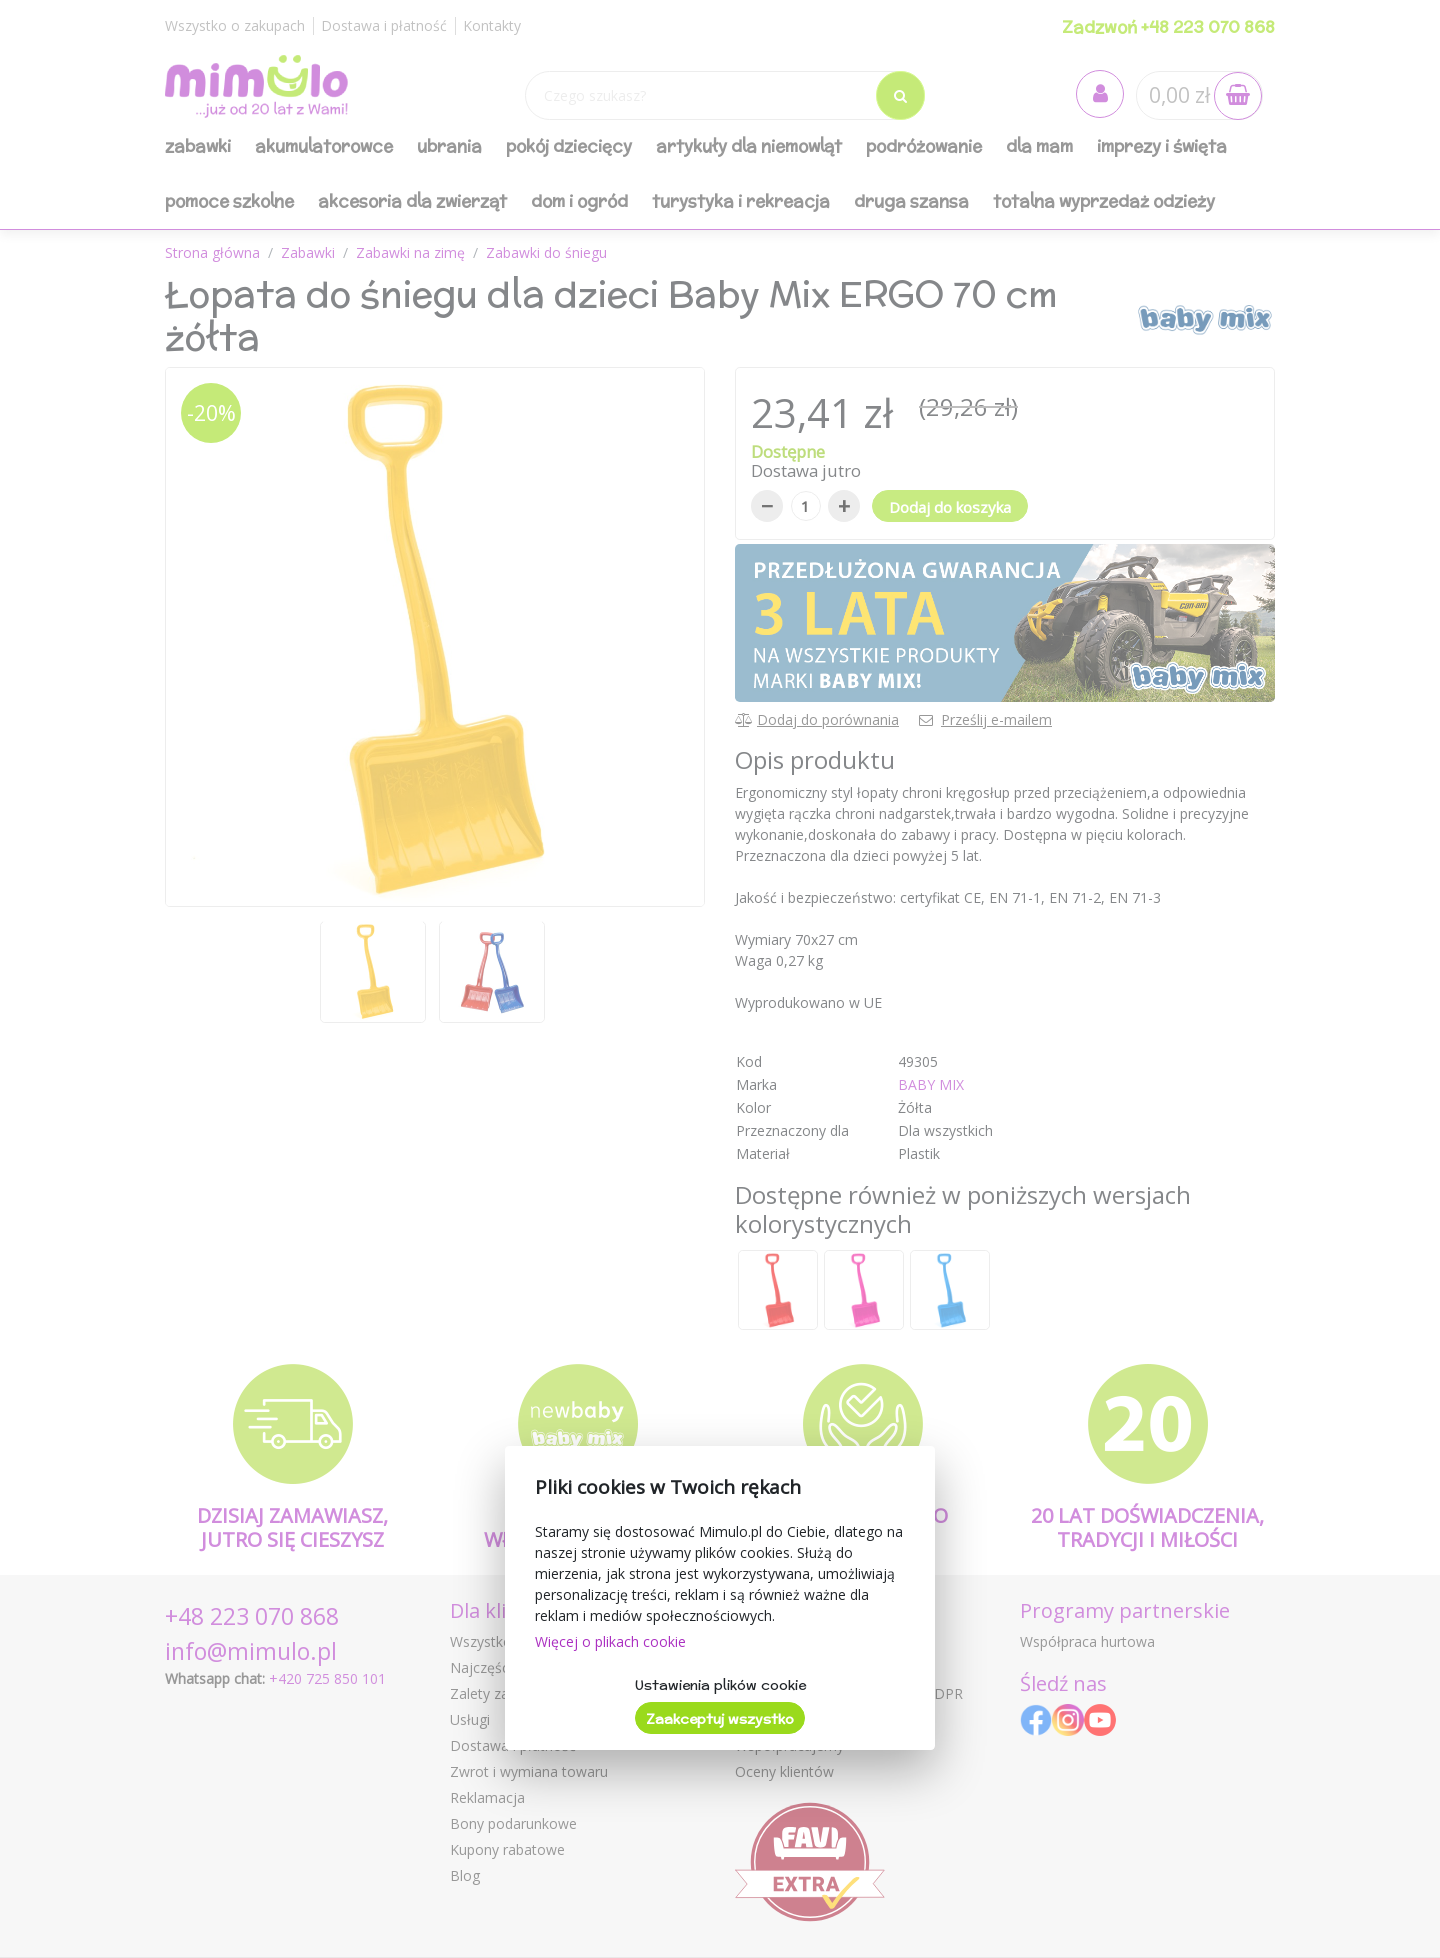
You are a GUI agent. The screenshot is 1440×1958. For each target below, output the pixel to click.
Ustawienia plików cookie (720, 1685)
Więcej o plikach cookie (610, 1641)
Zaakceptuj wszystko (720, 1719)
